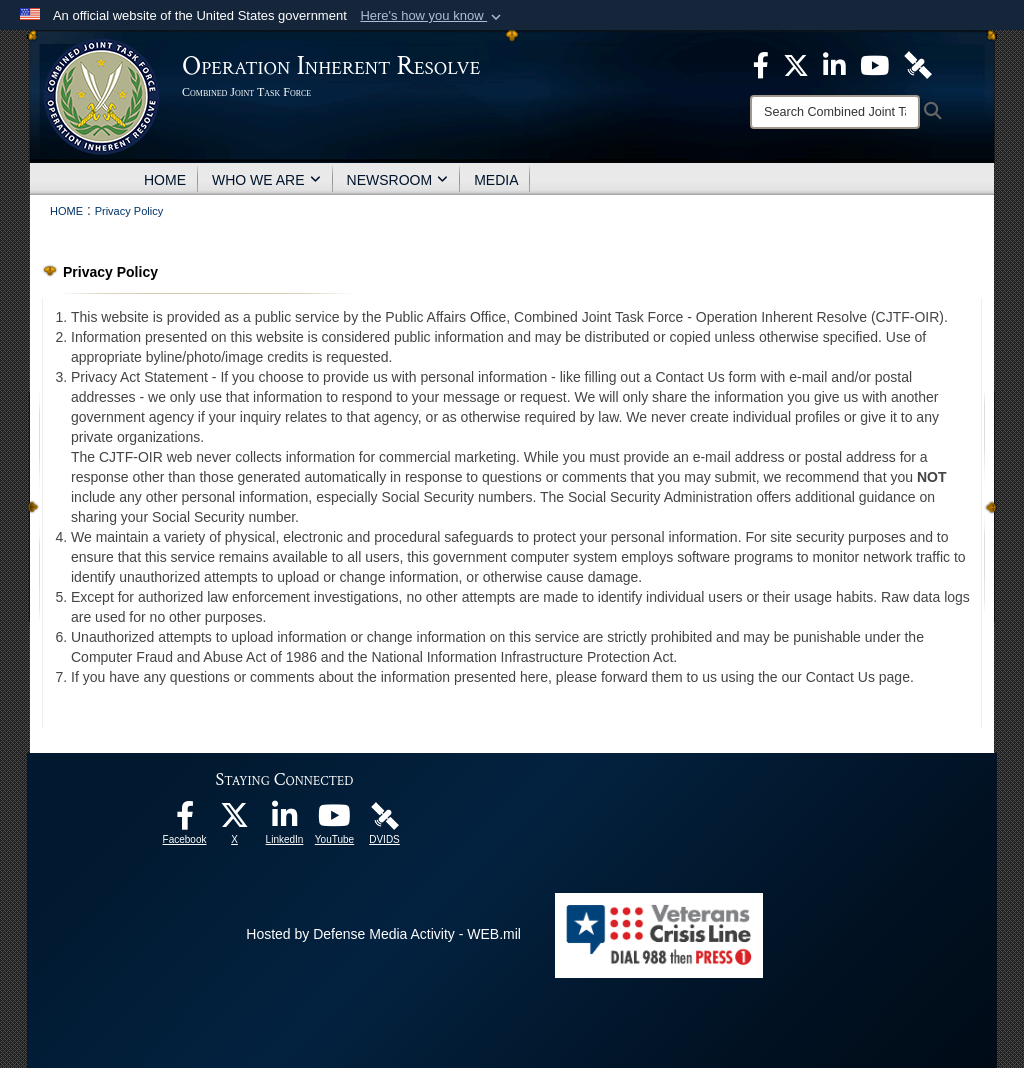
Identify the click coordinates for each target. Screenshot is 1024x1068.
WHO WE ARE (266, 180)
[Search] (835, 112)
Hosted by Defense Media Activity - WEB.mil (383, 934)
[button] (432, 16)
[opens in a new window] (185, 821)
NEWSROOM (398, 180)
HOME (165, 180)
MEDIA (496, 180)
